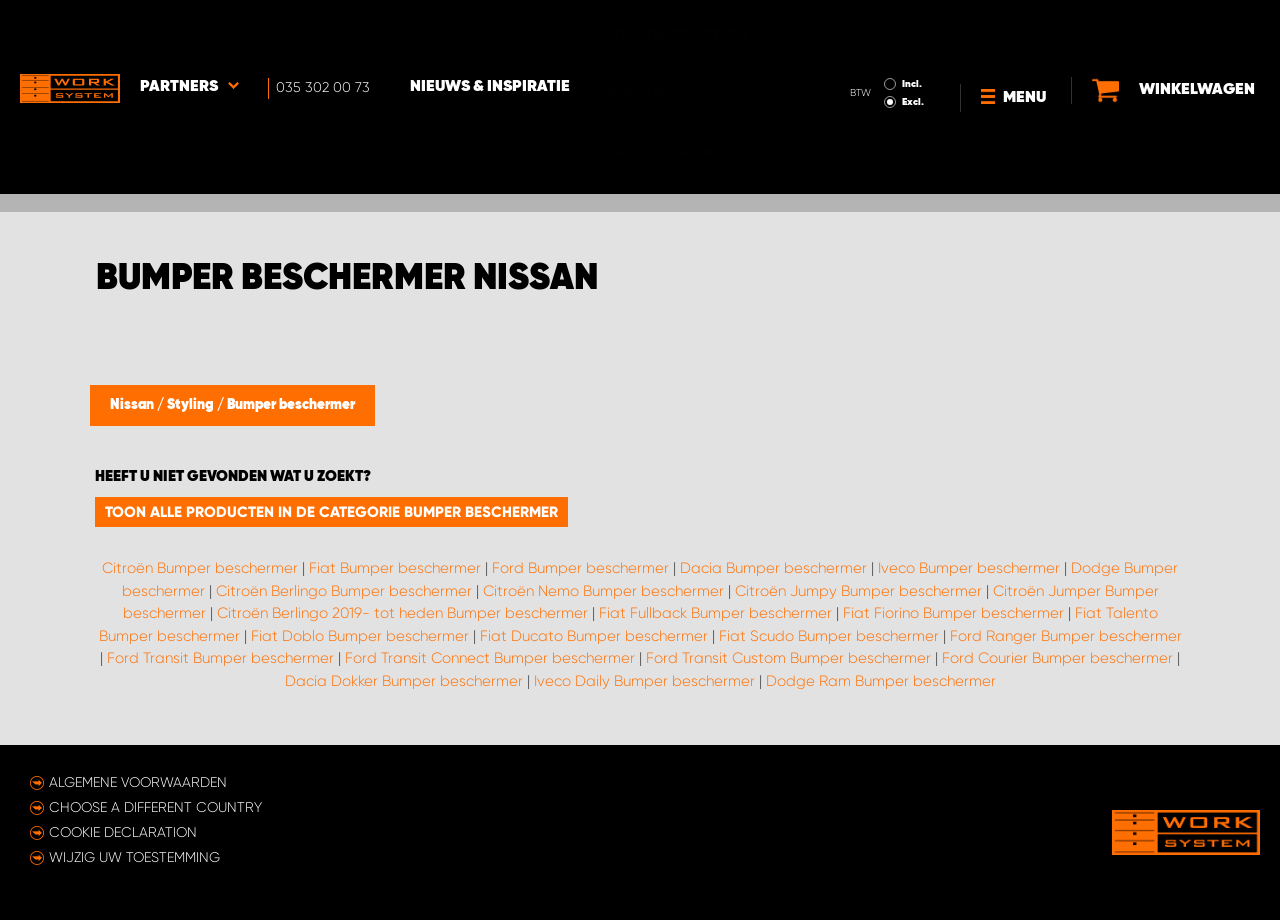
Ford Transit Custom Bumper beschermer (788, 658)
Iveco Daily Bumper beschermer (644, 681)
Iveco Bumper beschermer (969, 568)
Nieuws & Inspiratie (490, 31)
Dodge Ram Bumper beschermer (881, 681)
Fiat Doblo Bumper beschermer (360, 636)
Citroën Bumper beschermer (200, 568)
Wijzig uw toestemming (134, 857)
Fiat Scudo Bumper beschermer (829, 636)
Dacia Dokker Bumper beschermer (404, 681)
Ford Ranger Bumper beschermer (1066, 636)
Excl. (913, 46)
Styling (192, 405)
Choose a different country (155, 807)
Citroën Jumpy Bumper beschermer (858, 591)
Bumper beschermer (291, 405)
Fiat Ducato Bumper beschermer (594, 636)
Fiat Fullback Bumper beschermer (715, 613)
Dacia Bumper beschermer (773, 568)
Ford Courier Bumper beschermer (1057, 658)
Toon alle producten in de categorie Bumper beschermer (331, 512)
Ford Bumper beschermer (580, 568)
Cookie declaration (123, 832)
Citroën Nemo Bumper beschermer (603, 591)
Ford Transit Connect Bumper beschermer (490, 658)
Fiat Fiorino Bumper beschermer (953, 613)
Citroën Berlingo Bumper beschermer (344, 591)
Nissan (133, 405)
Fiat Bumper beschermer (395, 568)
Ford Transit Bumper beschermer (220, 658)
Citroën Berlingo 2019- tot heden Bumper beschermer (402, 613)
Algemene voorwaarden (138, 782)
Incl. (912, 28)
